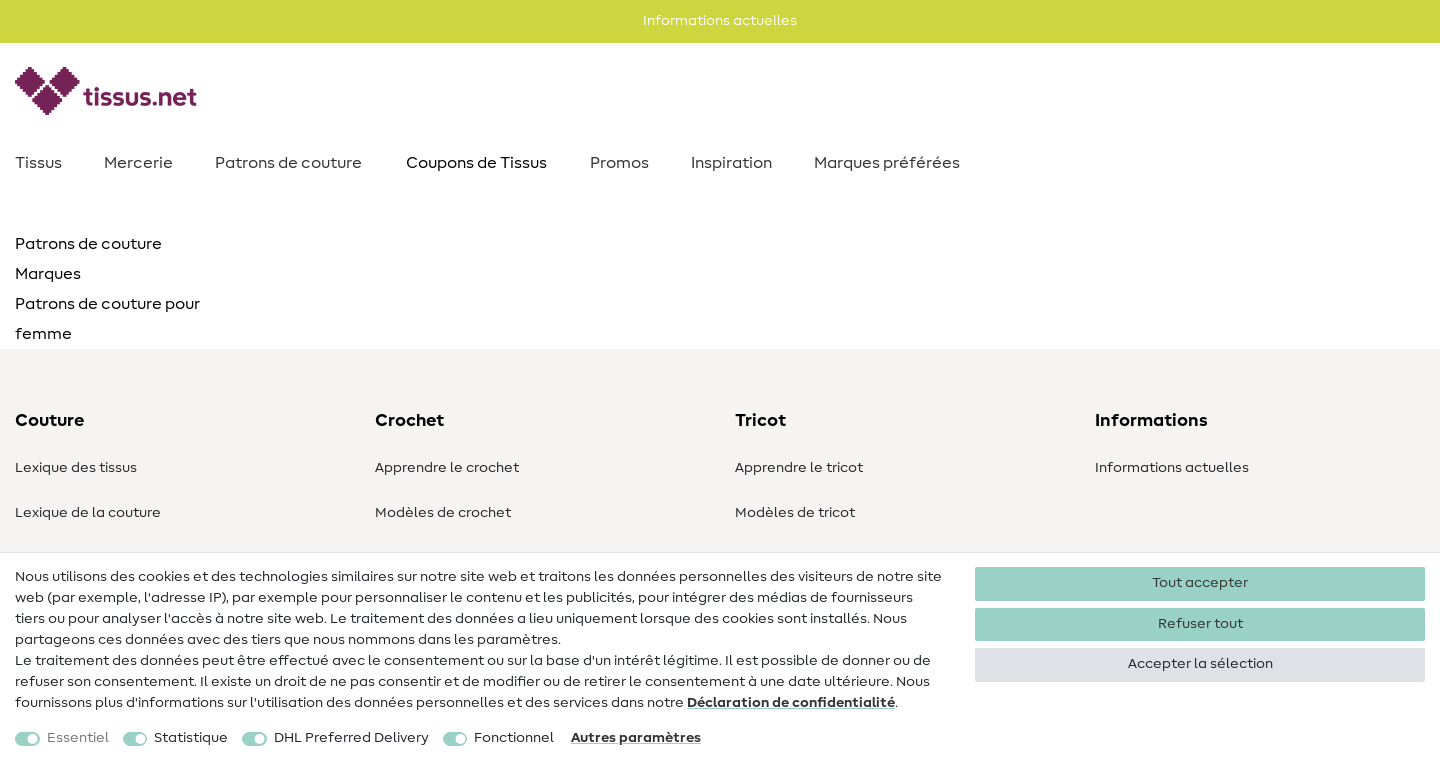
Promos (619, 163)
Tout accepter (1200, 583)
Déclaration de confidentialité (791, 703)
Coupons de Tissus (476, 163)
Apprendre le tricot (799, 468)
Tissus (38, 163)
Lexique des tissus (76, 468)
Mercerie (138, 163)
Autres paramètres (636, 738)
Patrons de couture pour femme (107, 319)
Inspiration (731, 163)
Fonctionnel (514, 738)
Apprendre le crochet (447, 468)
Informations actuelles (1172, 468)
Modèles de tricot (795, 513)
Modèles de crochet (443, 513)
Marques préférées (887, 163)
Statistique (191, 738)
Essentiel (78, 738)
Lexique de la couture (88, 513)
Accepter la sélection (1200, 664)
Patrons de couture (288, 163)
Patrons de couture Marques (88, 259)
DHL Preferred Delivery (351, 738)
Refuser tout (1200, 624)
